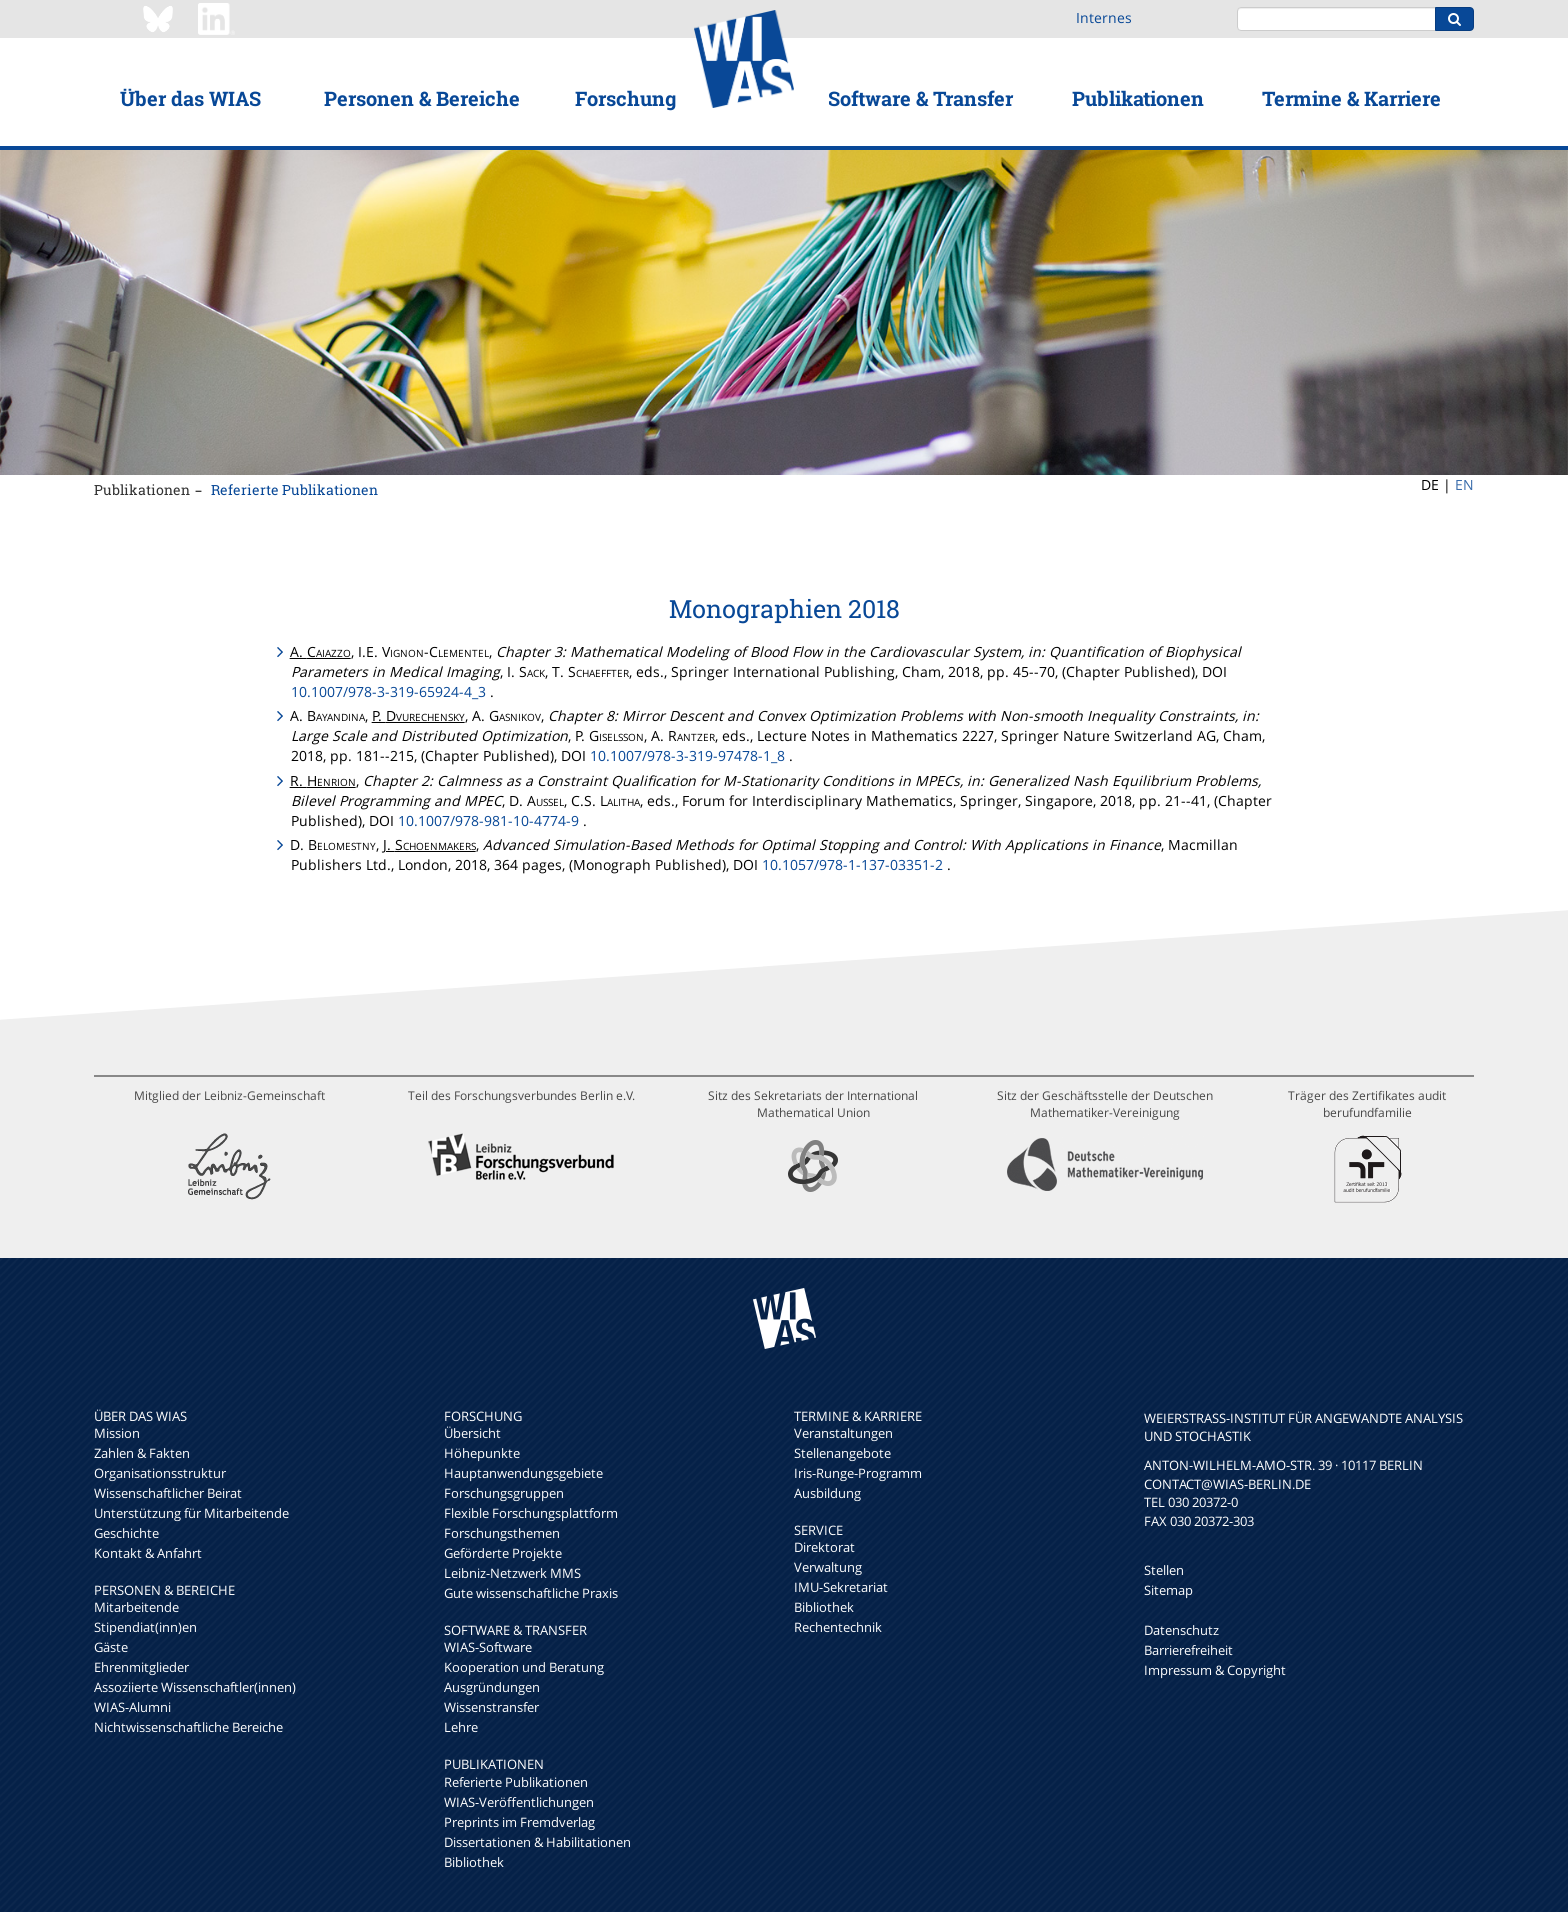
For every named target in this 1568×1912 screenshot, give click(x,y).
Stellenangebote (842, 1453)
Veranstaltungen (843, 1433)
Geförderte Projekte (503, 1553)
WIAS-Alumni (132, 1707)
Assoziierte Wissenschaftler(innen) (195, 1687)
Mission (117, 1433)
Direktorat (824, 1547)
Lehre (461, 1727)
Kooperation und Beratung (524, 1667)
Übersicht (472, 1433)
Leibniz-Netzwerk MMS (512, 1573)
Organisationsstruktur (160, 1473)
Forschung (625, 98)
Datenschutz (1181, 1630)
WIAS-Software (488, 1647)
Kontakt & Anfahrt (148, 1553)
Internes (1104, 17)
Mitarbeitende (136, 1607)
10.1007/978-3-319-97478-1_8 (687, 755)
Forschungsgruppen (504, 1493)
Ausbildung (827, 1493)
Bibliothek (474, 1862)
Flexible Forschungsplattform (531, 1513)
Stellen (1164, 1570)
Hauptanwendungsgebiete (523, 1473)
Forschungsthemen (502, 1533)
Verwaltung (828, 1567)
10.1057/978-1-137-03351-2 (852, 864)
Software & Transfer (920, 98)
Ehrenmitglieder (141, 1667)
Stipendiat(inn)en (145, 1627)
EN (1464, 484)
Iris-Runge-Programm (858, 1473)
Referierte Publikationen (294, 489)
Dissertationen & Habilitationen (537, 1842)
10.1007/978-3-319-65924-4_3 (388, 691)
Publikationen (1138, 98)
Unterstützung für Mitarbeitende (191, 1513)
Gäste (111, 1647)
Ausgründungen (492, 1687)
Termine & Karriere (1351, 98)
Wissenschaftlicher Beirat (168, 1493)
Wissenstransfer (491, 1707)
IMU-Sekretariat (841, 1587)
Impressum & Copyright (1215, 1670)
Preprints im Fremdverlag (519, 1822)
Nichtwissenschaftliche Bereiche (188, 1727)
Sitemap (1168, 1590)
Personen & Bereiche (422, 98)
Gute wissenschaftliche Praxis (531, 1593)
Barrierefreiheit (1188, 1650)
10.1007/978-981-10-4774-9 (488, 820)
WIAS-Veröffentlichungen (519, 1802)
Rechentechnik (838, 1627)
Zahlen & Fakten (142, 1453)
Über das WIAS (190, 98)
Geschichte (126, 1533)
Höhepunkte (482, 1453)
